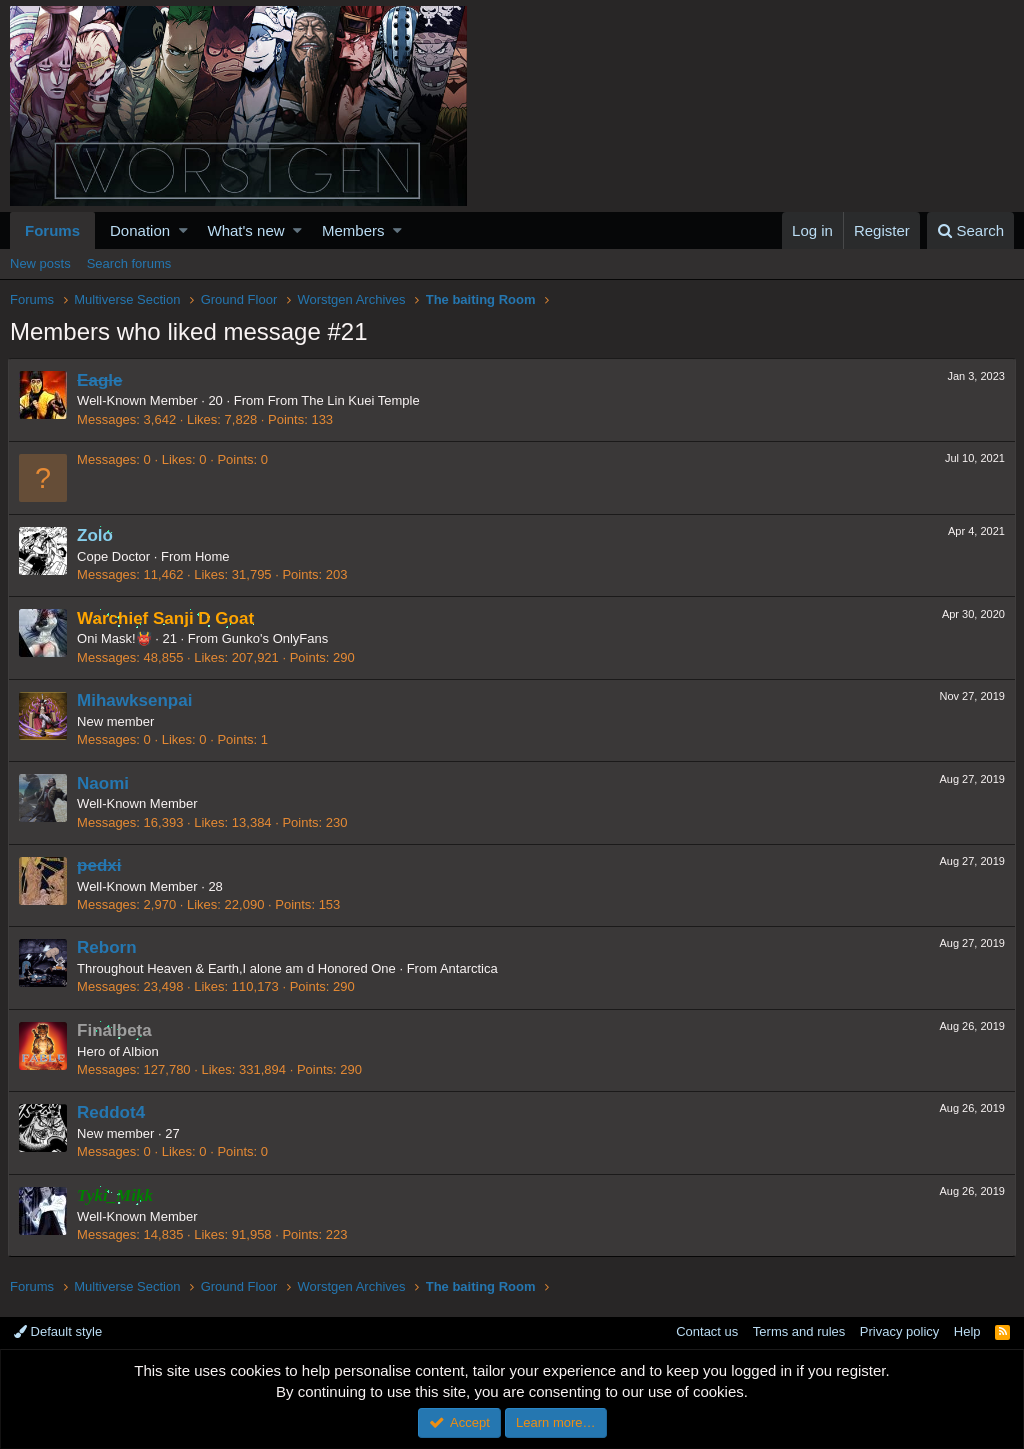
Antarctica (471, 968)
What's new (246, 230)
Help (967, 1331)
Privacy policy (899, 1331)
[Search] (970, 230)
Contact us (707, 1331)
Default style (58, 1331)
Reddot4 (113, 1112)
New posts (40, 263)
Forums (52, 230)
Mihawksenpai (136, 700)
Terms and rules (799, 1331)
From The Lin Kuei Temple (346, 400)
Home (214, 556)
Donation (140, 230)
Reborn (109, 947)
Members (353, 230)
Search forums (129, 263)
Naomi (105, 783)
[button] (183, 230)
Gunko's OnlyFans (277, 638)
